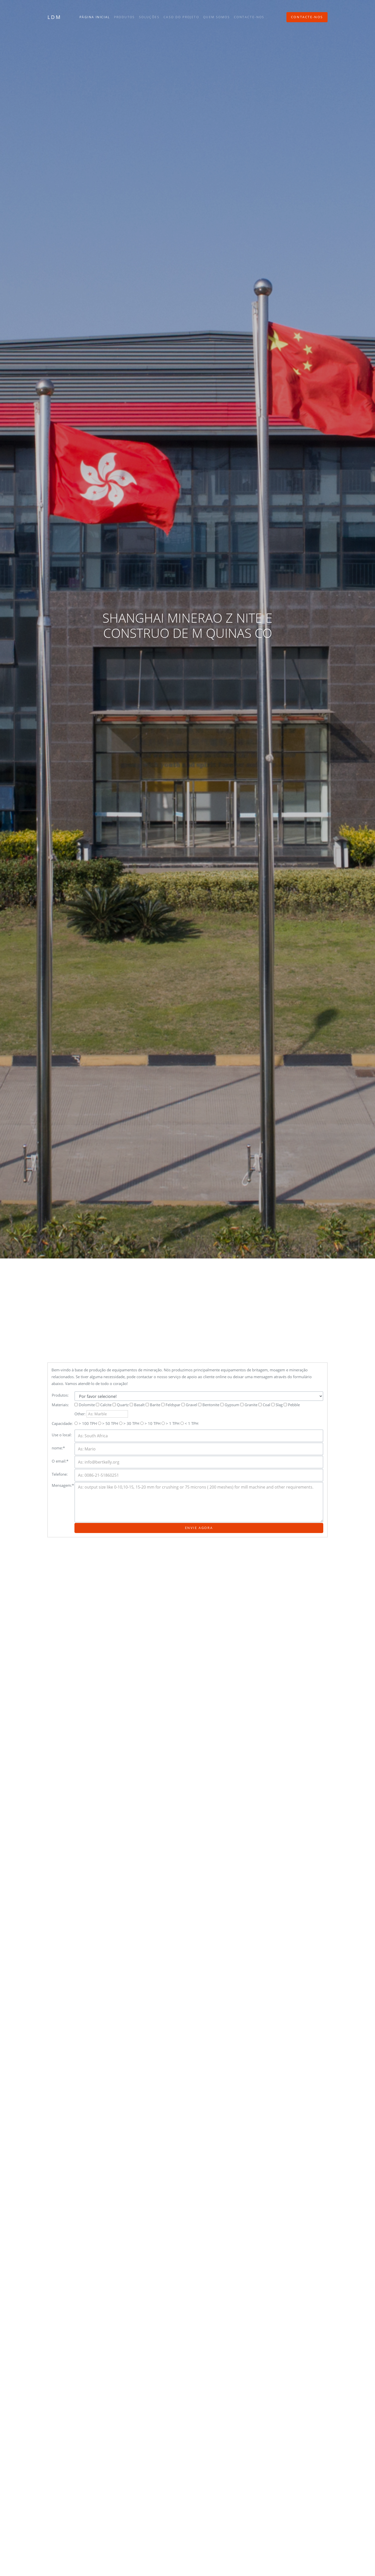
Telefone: (60, 1474)
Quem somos (216, 17)
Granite (248, 1404)
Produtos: (60, 1395)
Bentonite (208, 1404)
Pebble (292, 1404)
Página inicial (94, 17)
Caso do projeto (181, 17)
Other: (101, 1414)
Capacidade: (62, 1423)
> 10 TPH (150, 1423)
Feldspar (170, 1404)
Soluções (149, 17)
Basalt (137, 1404)
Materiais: (60, 1404)
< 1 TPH (189, 1423)
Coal (264, 1404)
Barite (153, 1404)
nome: (58, 1447)
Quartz (121, 1404)
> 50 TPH (108, 1423)
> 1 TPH (170, 1423)
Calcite (104, 1404)
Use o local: (62, 1434)
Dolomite (84, 1404)
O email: (60, 1461)
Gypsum (229, 1404)
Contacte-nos (249, 17)
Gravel (189, 1404)
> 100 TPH (85, 1423)
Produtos (124, 17)
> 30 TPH (129, 1423)
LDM (54, 17)
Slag (277, 1404)
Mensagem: (63, 1485)
